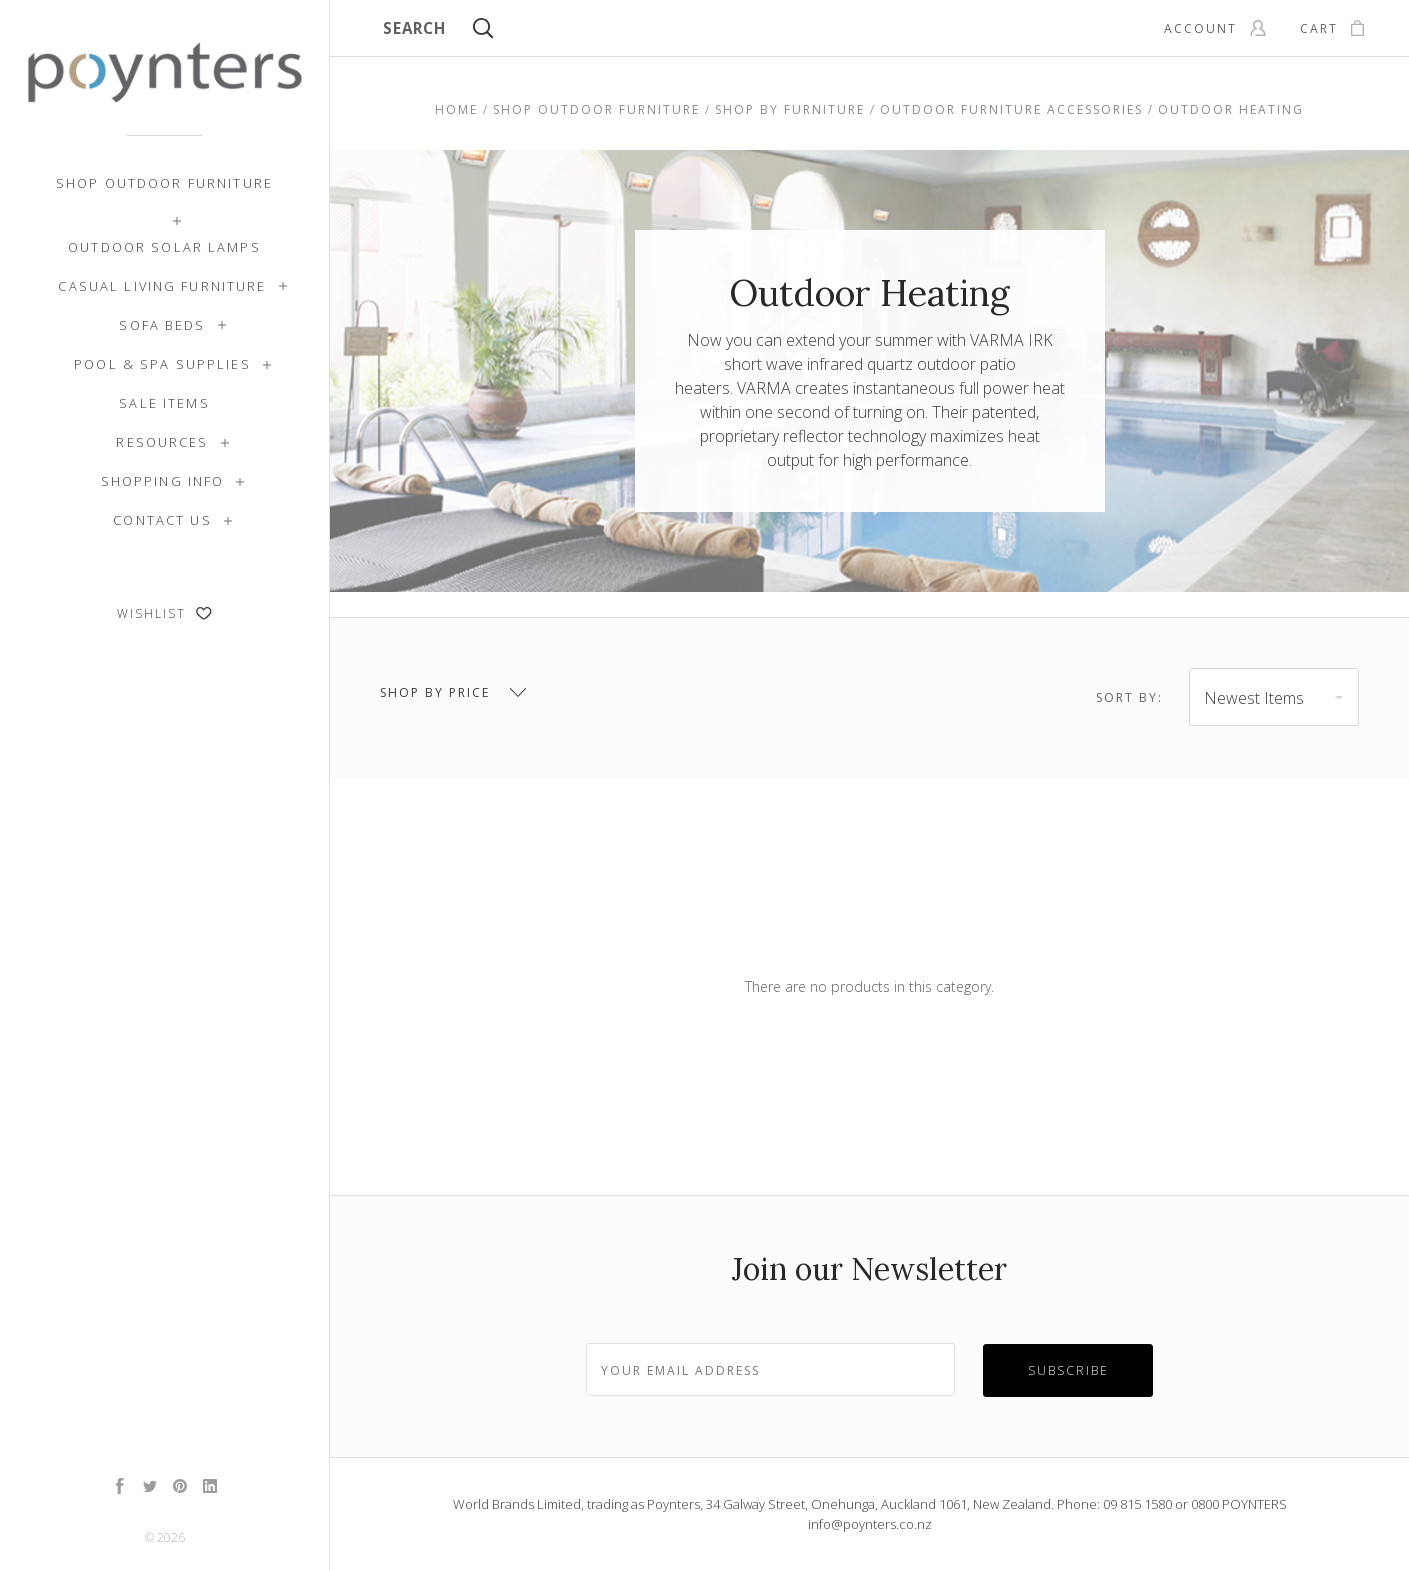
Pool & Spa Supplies (162, 364)
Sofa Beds (162, 325)
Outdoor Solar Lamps (164, 247)
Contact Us (162, 520)
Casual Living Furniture (162, 286)
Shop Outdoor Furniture (164, 183)
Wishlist (164, 613)
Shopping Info (163, 481)
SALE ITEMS (164, 403)
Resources (162, 442)
